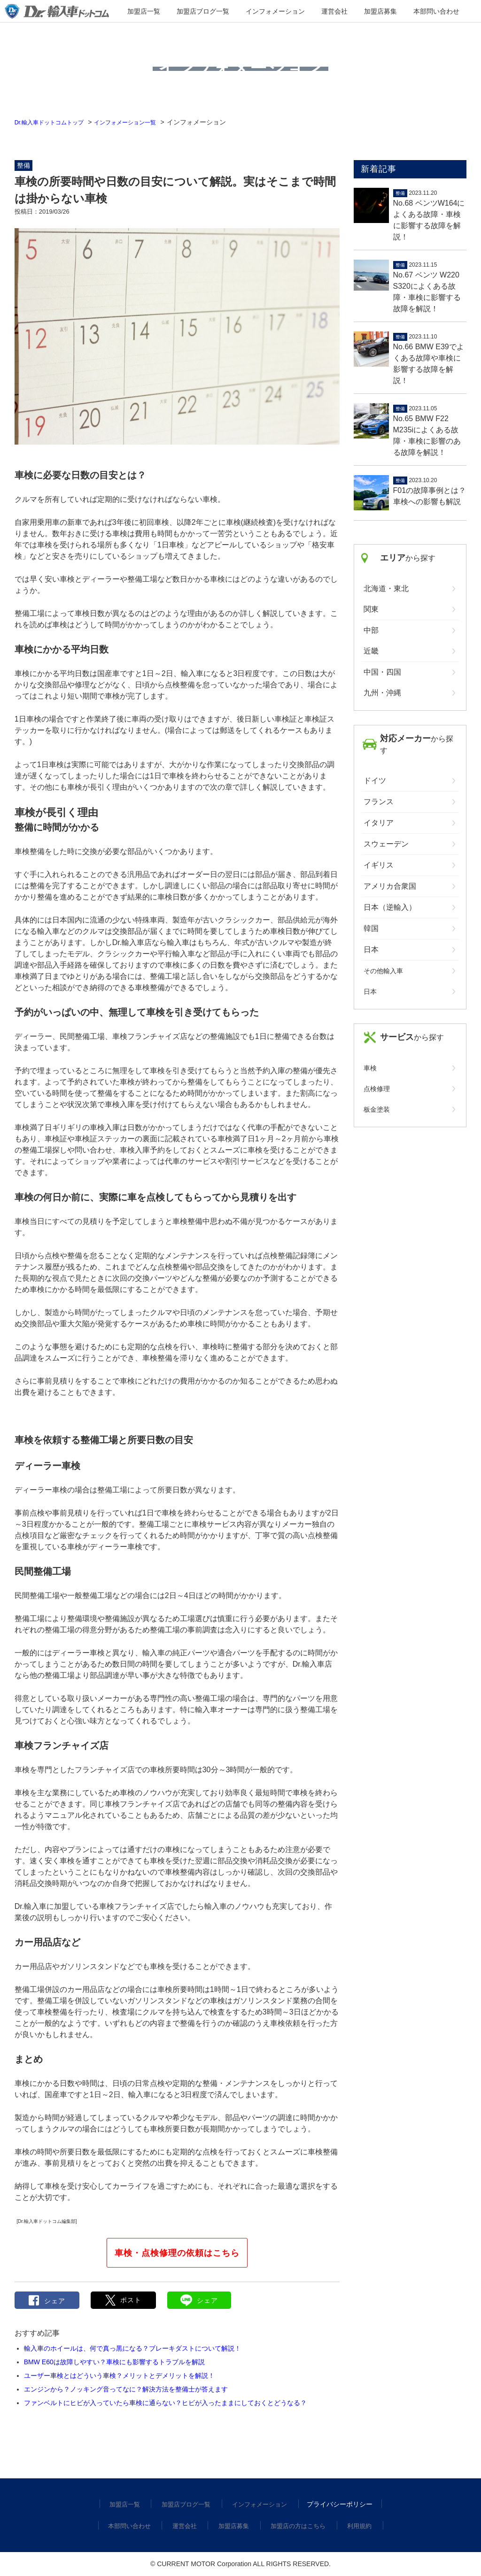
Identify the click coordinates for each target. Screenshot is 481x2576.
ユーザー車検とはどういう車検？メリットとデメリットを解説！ (119, 2375)
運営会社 (325, 11)
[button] (123, 2300)
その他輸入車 (383, 971)
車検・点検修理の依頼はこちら (177, 2253)
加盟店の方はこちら (296, 2526)
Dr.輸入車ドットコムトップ (55, 122)
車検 (370, 1068)
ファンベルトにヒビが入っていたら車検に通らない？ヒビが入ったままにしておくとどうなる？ (165, 2403)
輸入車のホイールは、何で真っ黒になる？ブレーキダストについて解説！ (132, 2348)
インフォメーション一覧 (142, 122)
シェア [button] (47, 2300)
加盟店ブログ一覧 (222, 11)
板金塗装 (377, 1109)
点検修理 (377, 1088)
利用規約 (357, 2526)
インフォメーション (279, 11)
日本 (370, 991)
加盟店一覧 (176, 11)
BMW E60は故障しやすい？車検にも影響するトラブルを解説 (114, 2362)
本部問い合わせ (403, 11)
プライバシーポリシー (338, 2504)
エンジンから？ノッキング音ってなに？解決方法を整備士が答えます (126, 2389)
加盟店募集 (360, 11)
